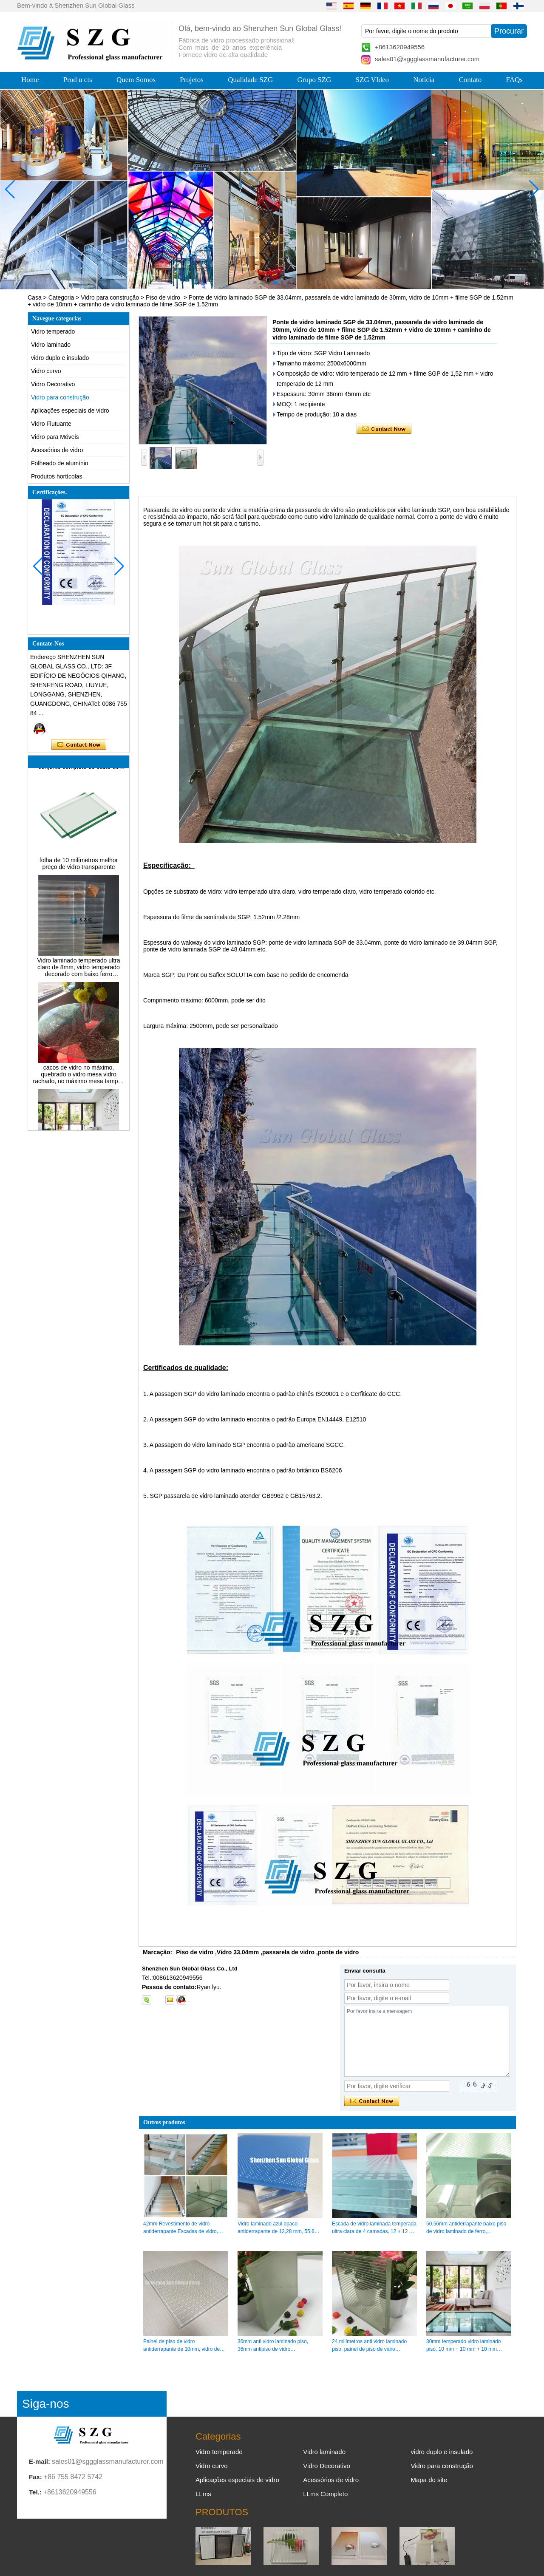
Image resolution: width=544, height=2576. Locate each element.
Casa (35, 297)
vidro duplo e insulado (60, 357)
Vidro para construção (110, 297)
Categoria (61, 297)
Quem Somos (136, 80)
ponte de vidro (338, 1952)
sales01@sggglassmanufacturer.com (427, 58)
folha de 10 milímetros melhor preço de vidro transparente (79, 870)
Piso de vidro (163, 297)
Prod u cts (77, 80)
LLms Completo (325, 2493)
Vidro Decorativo (53, 384)
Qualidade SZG (250, 80)
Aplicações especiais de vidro (70, 410)
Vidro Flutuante (51, 423)
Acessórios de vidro (57, 450)
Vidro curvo (46, 371)
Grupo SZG (315, 80)
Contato (470, 80)
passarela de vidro (288, 1952)
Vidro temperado (53, 331)
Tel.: (35, 2492)
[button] (255, 282)
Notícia (423, 80)
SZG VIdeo (372, 80)
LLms (203, 2493)
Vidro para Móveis (55, 436)
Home (30, 80)
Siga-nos (45, 2403)
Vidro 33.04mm (238, 1952)
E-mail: (39, 2461)
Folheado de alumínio (59, 463)
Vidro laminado (51, 344)
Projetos (192, 80)
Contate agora (78, 744)
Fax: (35, 2476)
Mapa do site (429, 2479)
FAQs (514, 80)
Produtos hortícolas (56, 476)
